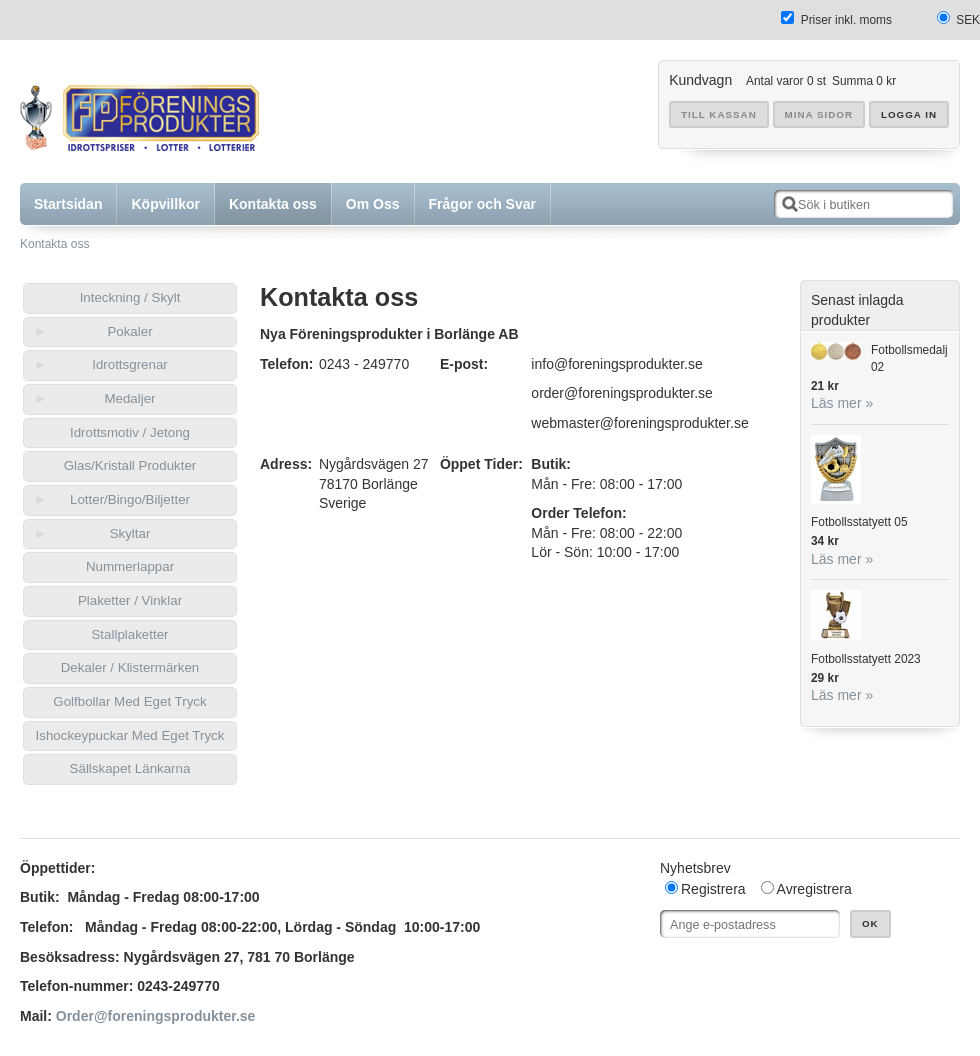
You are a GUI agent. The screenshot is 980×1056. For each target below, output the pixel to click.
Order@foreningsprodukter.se (156, 1016)
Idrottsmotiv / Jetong (130, 432)
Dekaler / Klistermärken (130, 667)
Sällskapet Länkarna (130, 768)
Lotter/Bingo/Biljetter (130, 499)
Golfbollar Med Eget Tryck (129, 701)
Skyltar (130, 533)
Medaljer (129, 398)
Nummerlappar (130, 566)
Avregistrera (814, 889)
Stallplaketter (129, 634)
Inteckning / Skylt (130, 297)
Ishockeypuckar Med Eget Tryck (130, 735)
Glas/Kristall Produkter (130, 465)
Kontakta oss (54, 244)
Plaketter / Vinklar (130, 600)
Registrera (713, 889)
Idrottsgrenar (130, 364)
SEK (968, 20)
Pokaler (129, 331)
